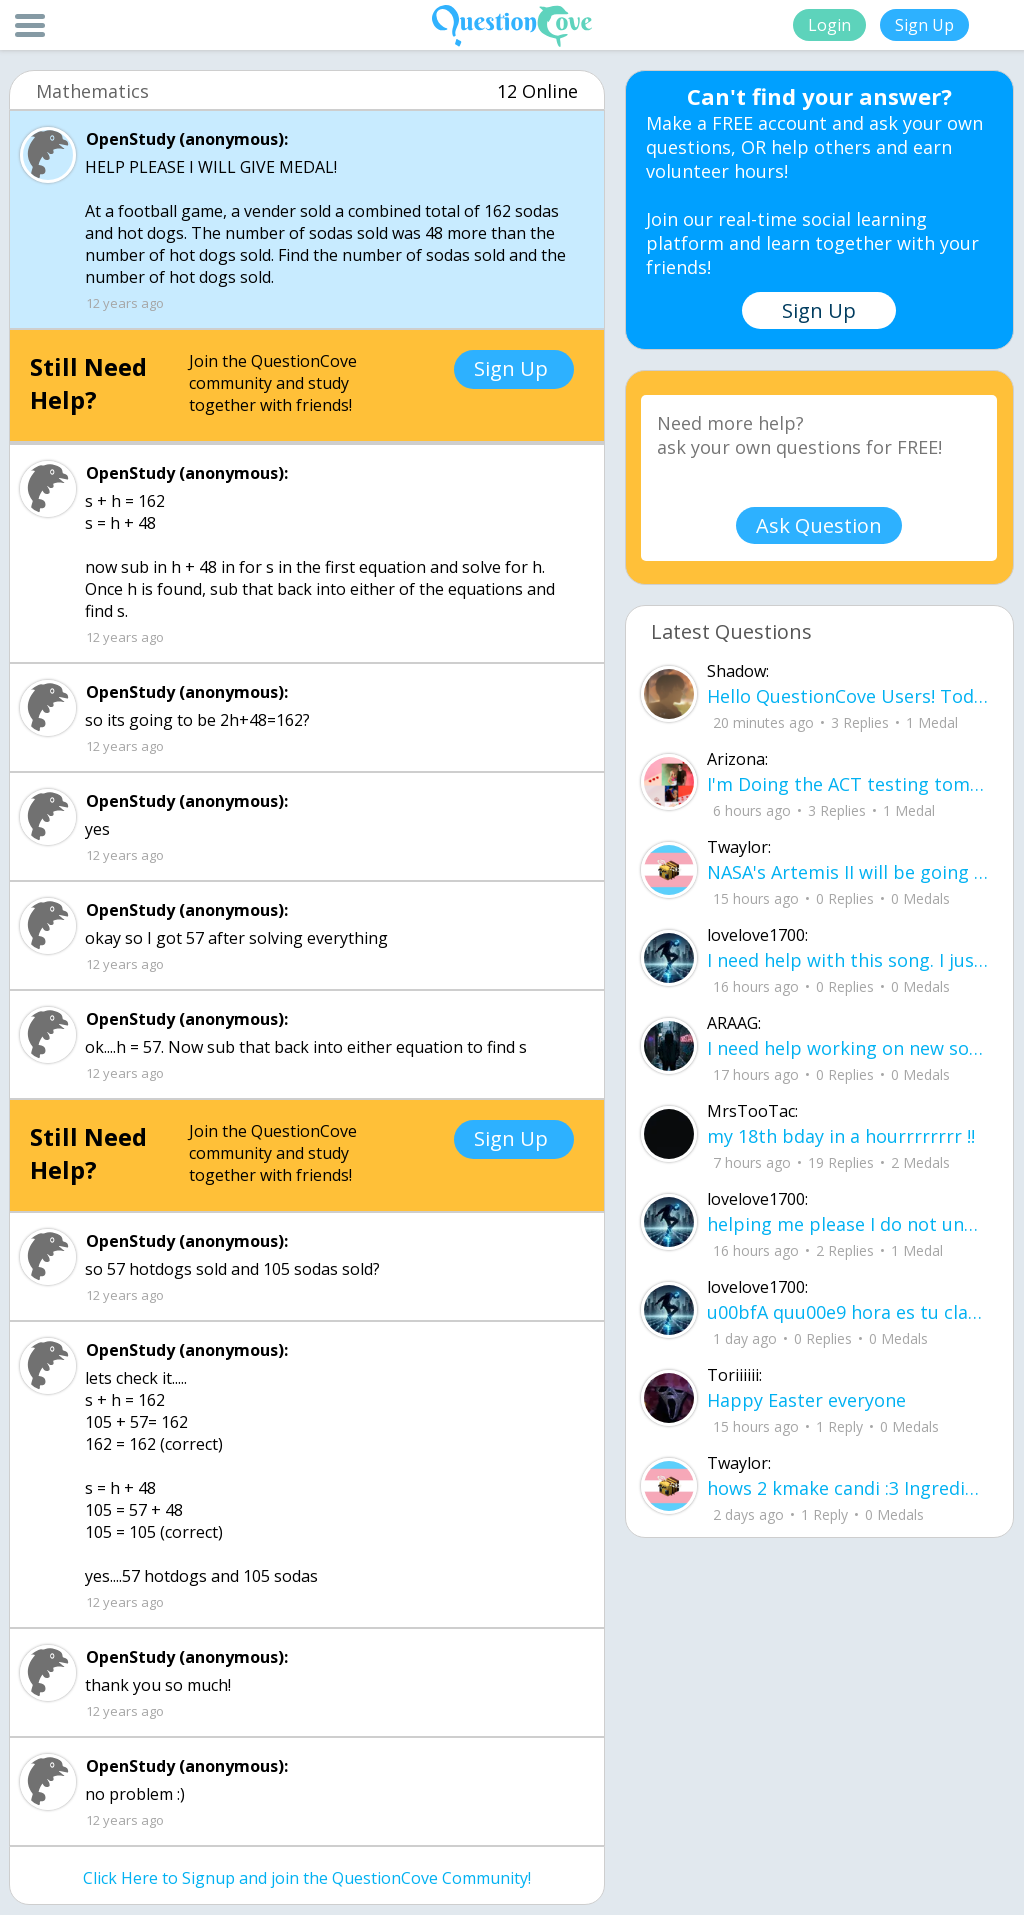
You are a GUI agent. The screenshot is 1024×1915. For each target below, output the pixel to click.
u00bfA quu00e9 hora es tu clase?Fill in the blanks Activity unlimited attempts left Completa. (847, 1312)
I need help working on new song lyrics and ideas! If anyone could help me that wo (847, 1048)
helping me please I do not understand (847, 1224)
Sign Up (924, 25)
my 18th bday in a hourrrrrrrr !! (841, 1136)
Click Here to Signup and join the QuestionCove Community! (307, 1878)
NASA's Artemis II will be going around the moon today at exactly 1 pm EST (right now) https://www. (847, 872)
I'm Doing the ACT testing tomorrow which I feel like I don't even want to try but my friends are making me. (847, 784)
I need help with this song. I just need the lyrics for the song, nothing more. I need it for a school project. (847, 960)
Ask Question (819, 525)
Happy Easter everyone (806, 1400)
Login (829, 25)
